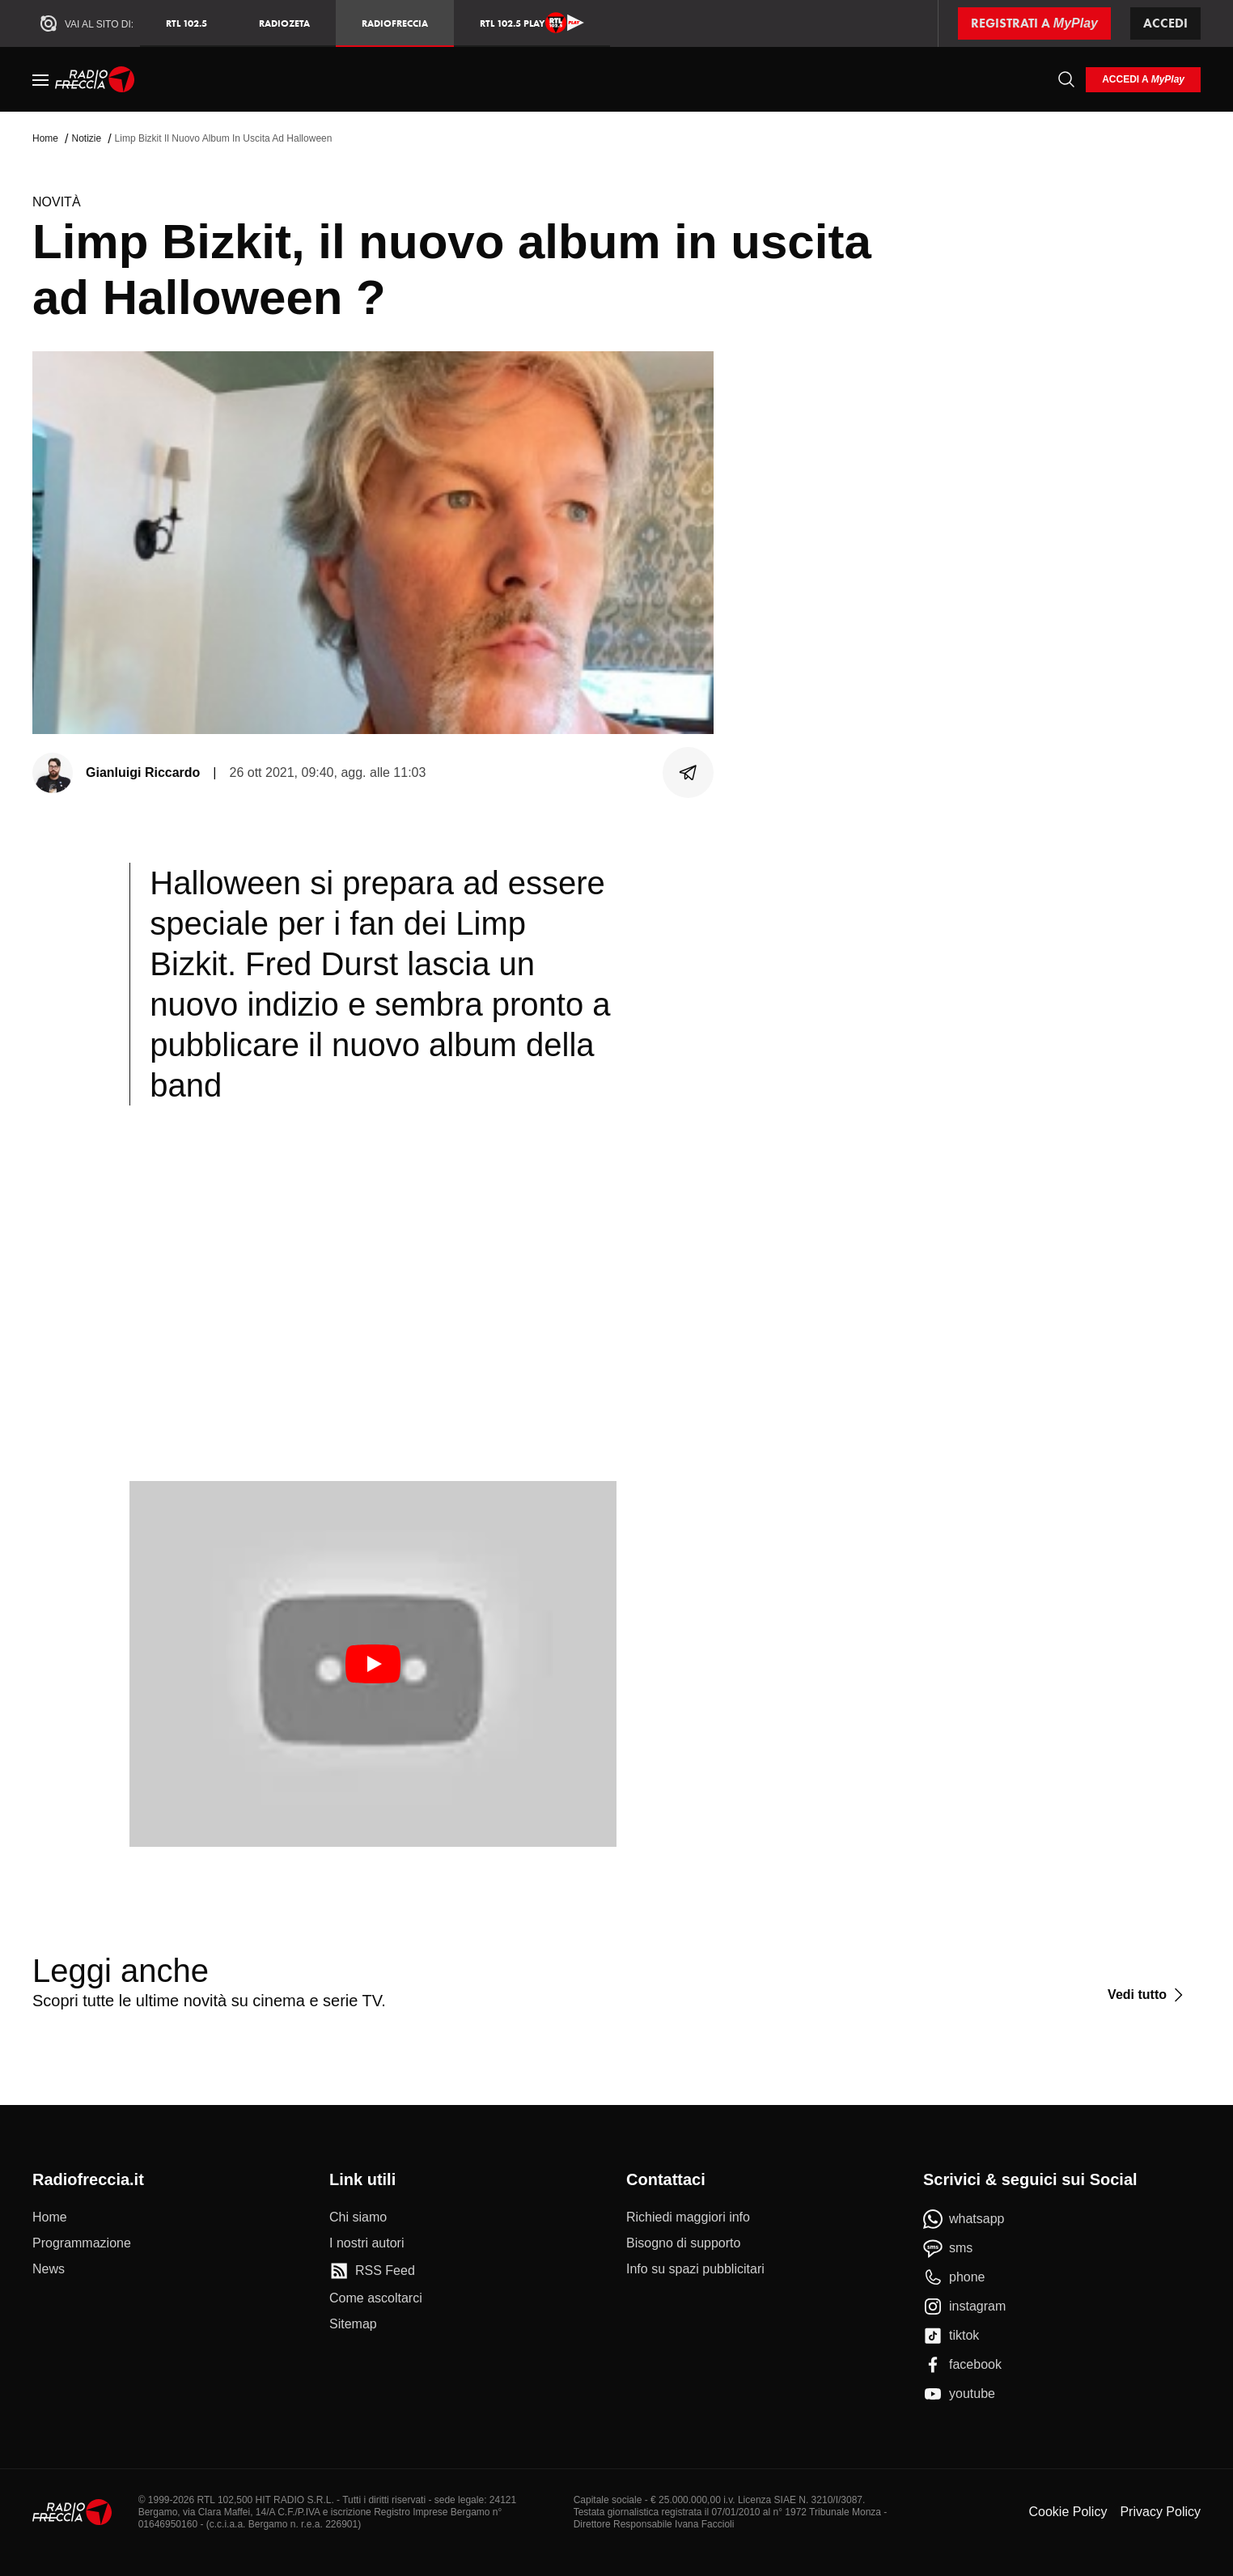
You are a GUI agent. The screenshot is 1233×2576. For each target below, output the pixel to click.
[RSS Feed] (372, 2271)
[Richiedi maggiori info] (688, 2217)
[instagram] (964, 2306)
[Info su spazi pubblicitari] (695, 2269)
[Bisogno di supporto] (683, 2243)
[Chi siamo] (358, 2217)
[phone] (954, 2277)
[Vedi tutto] (1148, 1995)
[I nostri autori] (366, 2243)
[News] (48, 2269)
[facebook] (962, 2364)
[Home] (95, 79)
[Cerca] (1066, 79)
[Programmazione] (81, 2243)
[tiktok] (951, 2335)
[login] (1143, 79)
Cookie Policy (1067, 2512)
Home (45, 138)
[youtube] (959, 2394)
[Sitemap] (353, 2324)
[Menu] (40, 79)
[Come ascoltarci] (375, 2298)
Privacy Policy (1160, 2512)
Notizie (86, 138)
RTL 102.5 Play (532, 22)
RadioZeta (284, 23)
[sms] (947, 2248)
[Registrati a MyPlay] (1034, 23)
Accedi (1165, 23)
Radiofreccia (395, 23)
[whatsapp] (964, 2219)
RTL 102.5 (186, 23)
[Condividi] (688, 773)
